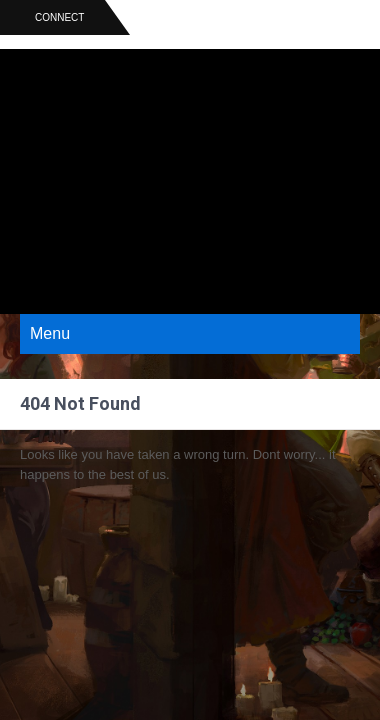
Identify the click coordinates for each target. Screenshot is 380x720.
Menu (50, 333)
